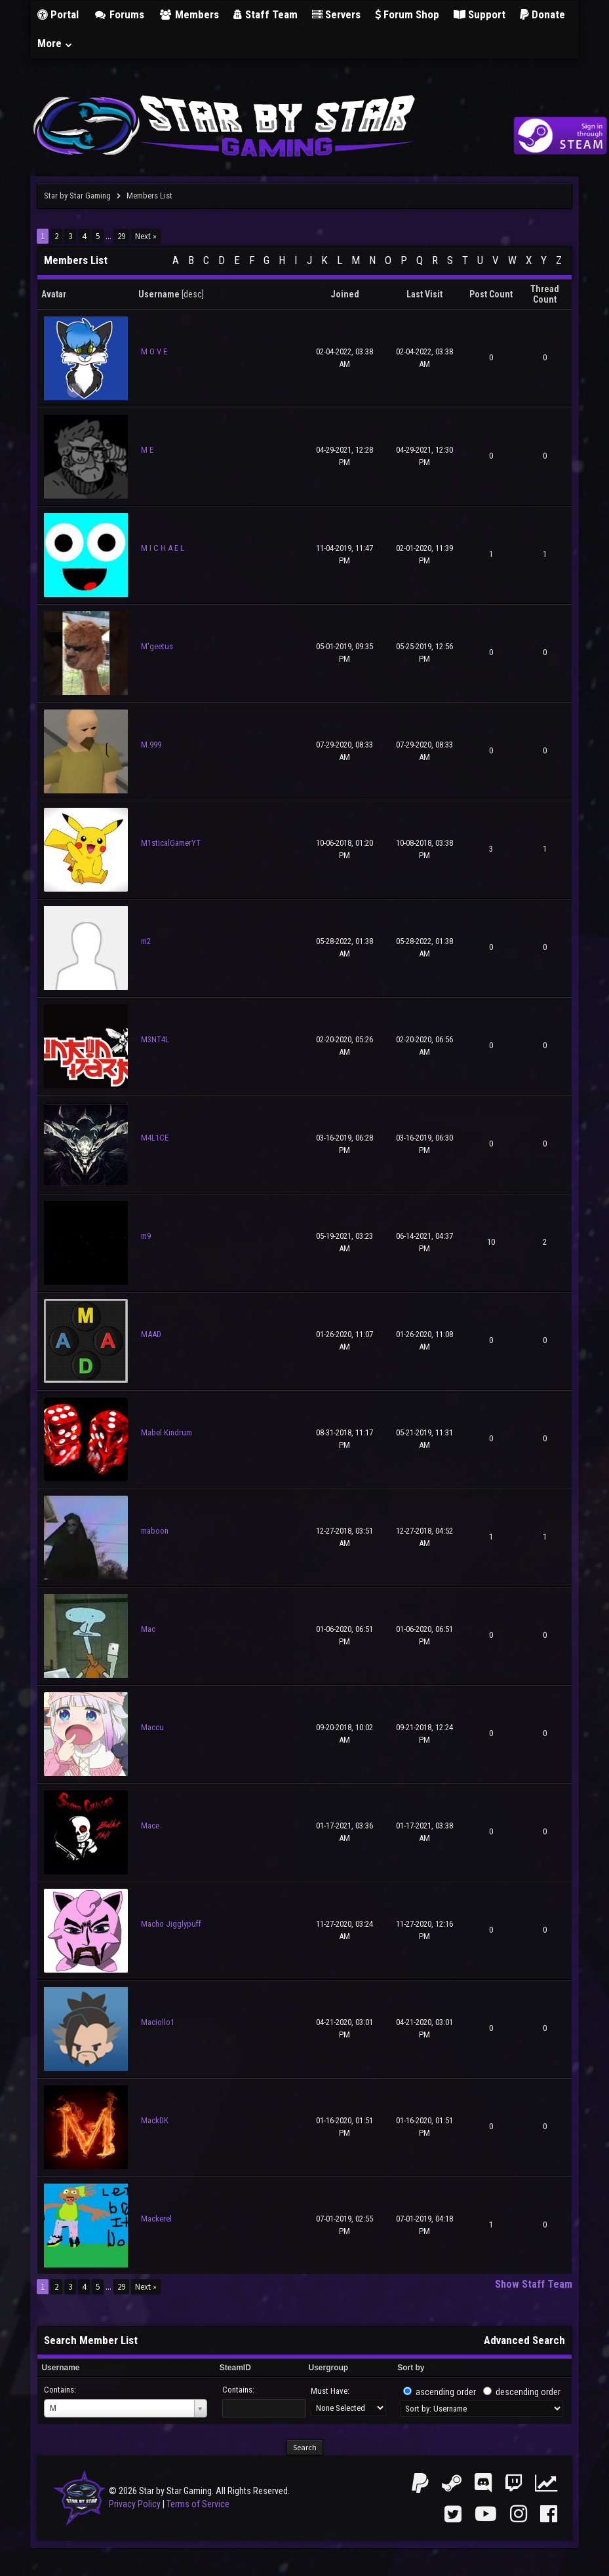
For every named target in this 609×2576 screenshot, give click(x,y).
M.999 (151, 744)
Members (189, 14)
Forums (118, 14)
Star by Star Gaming (77, 195)
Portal (58, 14)
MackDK (154, 2120)
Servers (336, 14)
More (55, 43)
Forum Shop (407, 14)
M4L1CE (154, 1138)
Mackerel (156, 2219)
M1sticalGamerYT (171, 843)
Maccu (152, 1727)
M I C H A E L (162, 548)
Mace (150, 1825)
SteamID (235, 2367)
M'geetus (157, 646)
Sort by (410, 2367)
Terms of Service (198, 2504)
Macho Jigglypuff (171, 1924)
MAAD (151, 1334)
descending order (528, 2392)
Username (60, 2367)
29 (121, 236)
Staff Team (265, 14)
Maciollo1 (157, 2022)
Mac (148, 1629)
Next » (146, 236)
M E (147, 450)
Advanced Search (524, 2340)
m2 (146, 941)
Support (479, 14)
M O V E (154, 351)
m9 (146, 1236)
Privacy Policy (135, 2504)
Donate (542, 14)
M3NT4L (155, 1039)
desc (193, 294)
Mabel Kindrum (166, 1432)
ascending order (446, 2392)
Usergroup (328, 2367)
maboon (154, 1531)
